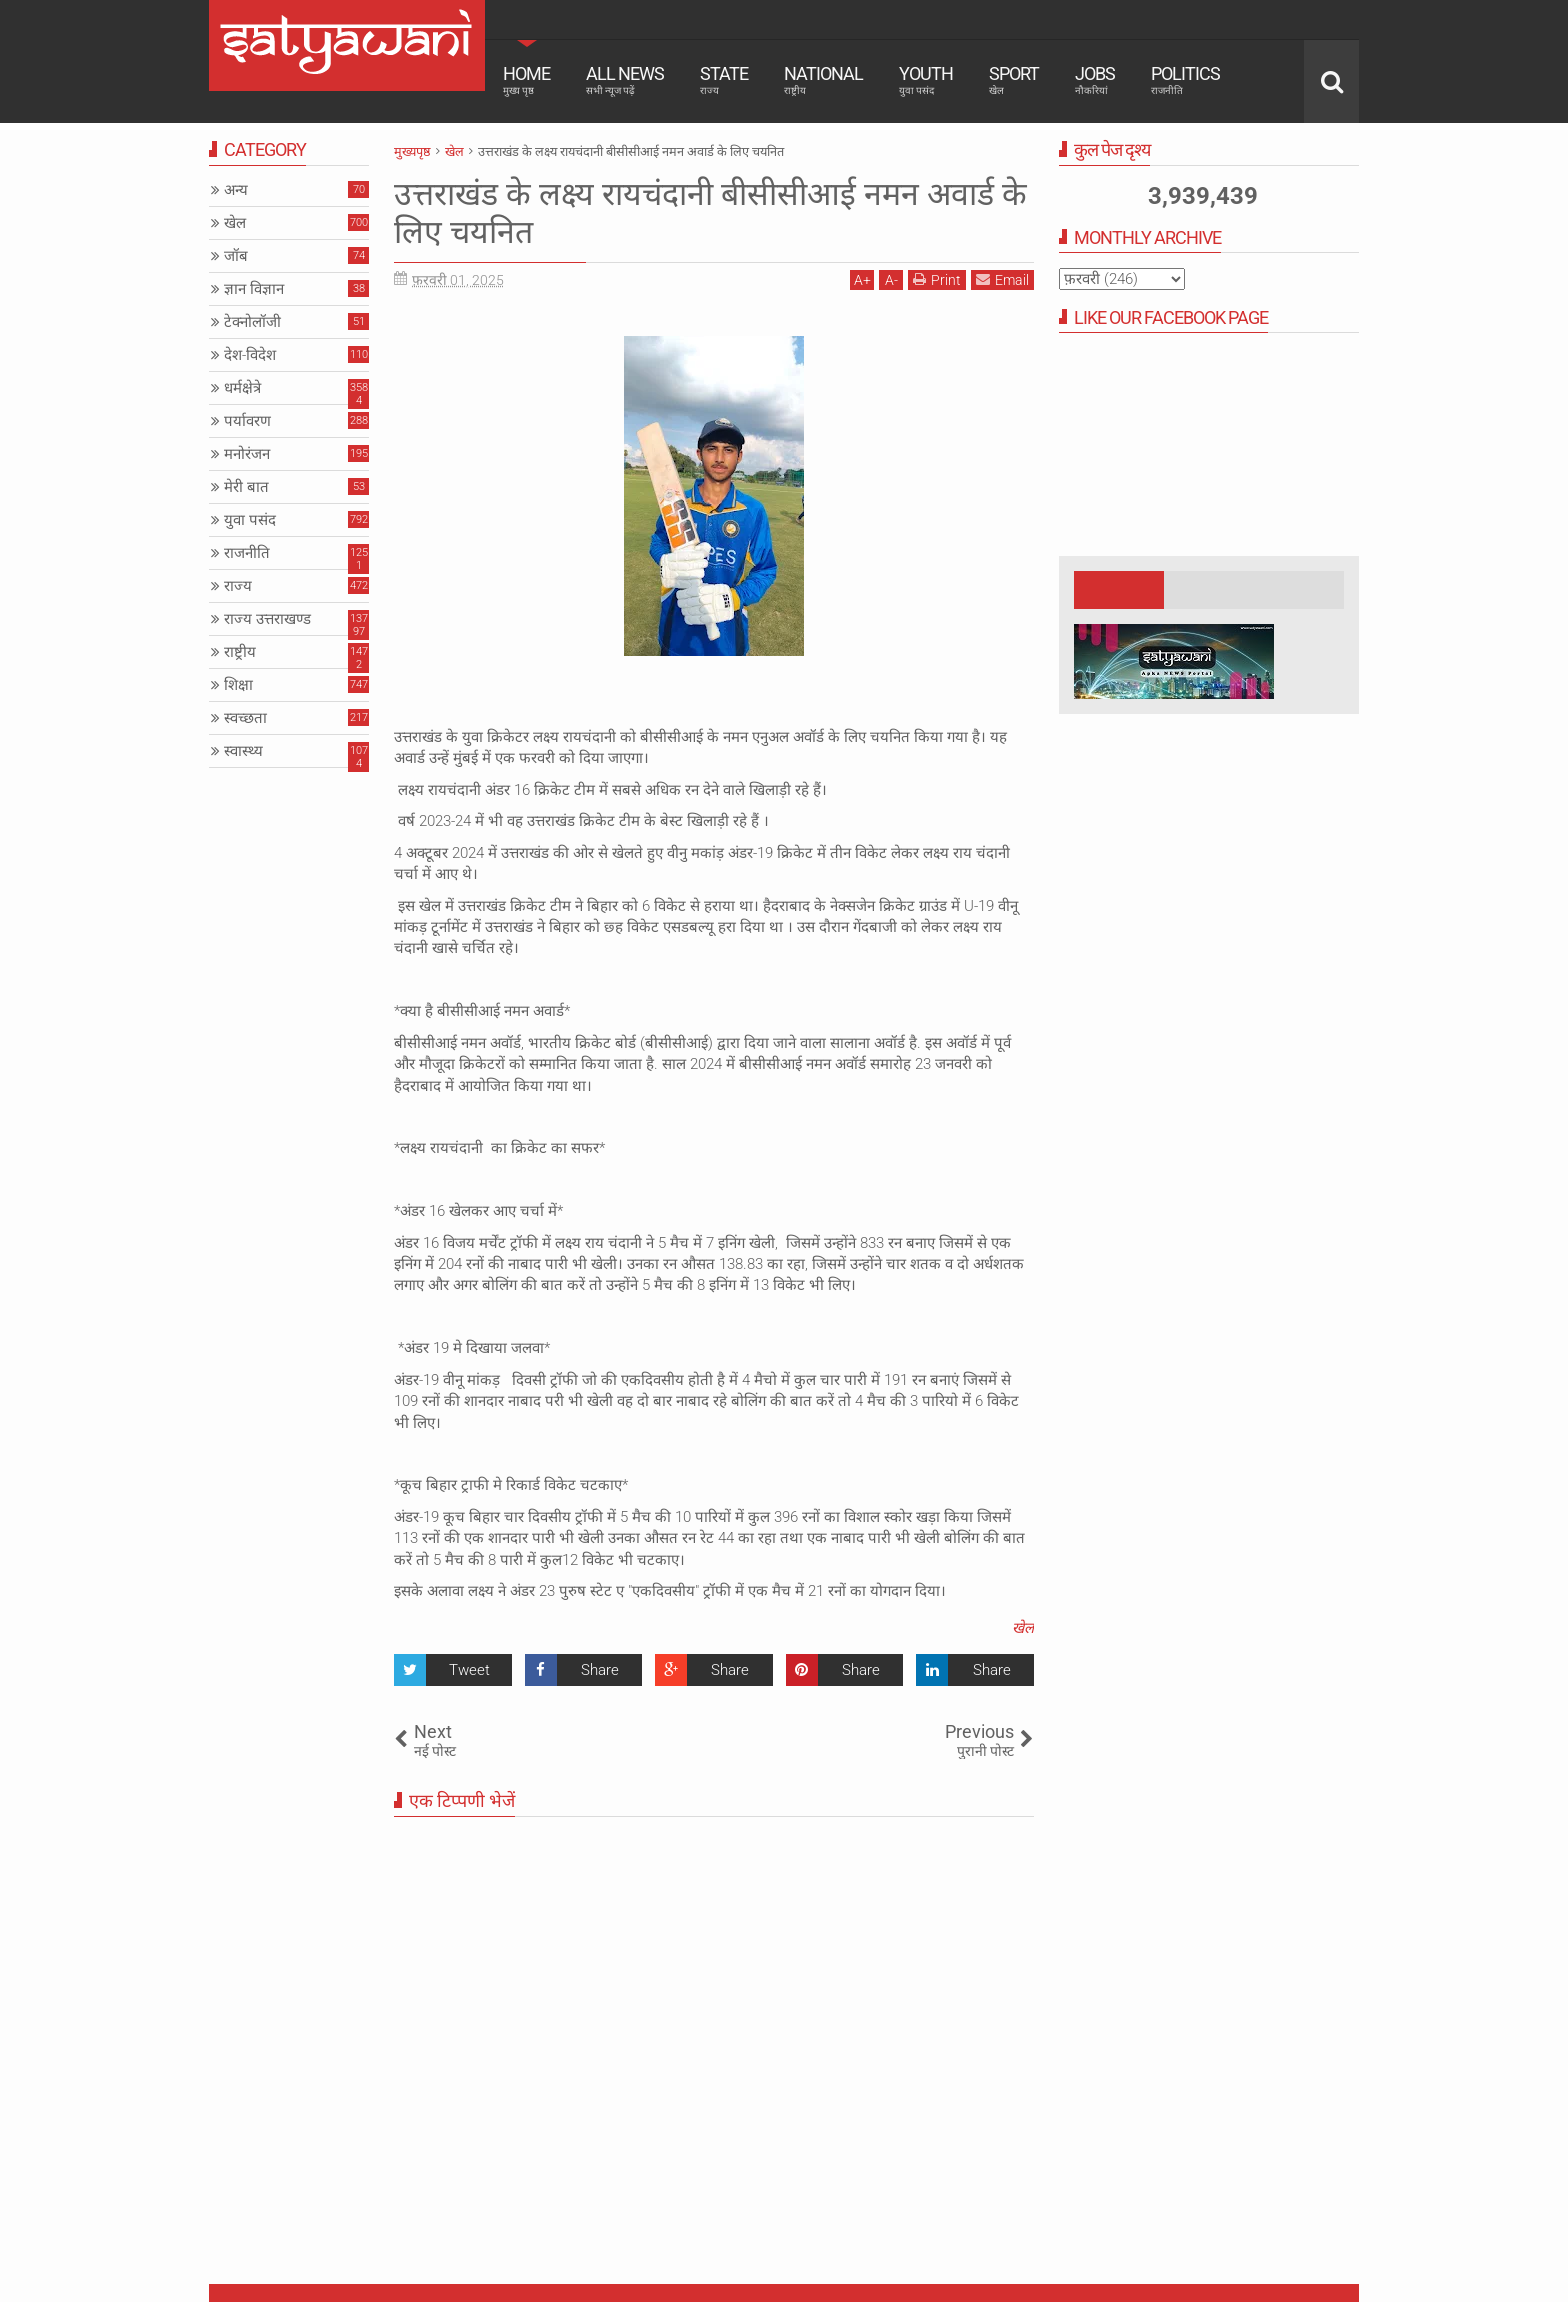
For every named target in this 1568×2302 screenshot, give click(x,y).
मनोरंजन (247, 454)
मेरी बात (246, 487)
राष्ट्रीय (240, 652)
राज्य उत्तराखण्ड (267, 619)
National (823, 80)
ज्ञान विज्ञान (254, 289)
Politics (1185, 80)
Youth (926, 80)
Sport (1014, 80)
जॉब (236, 256)
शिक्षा (238, 685)
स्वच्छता (245, 718)
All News (625, 80)
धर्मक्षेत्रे (242, 388)
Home (526, 80)
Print (937, 279)
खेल (1023, 1628)
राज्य (238, 586)
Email (1002, 279)
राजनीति (247, 553)
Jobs (1095, 80)
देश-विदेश (250, 355)
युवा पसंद (250, 520)
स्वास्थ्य (243, 751)
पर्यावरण (247, 421)
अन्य (236, 190)
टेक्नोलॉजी (252, 322)
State (724, 80)
